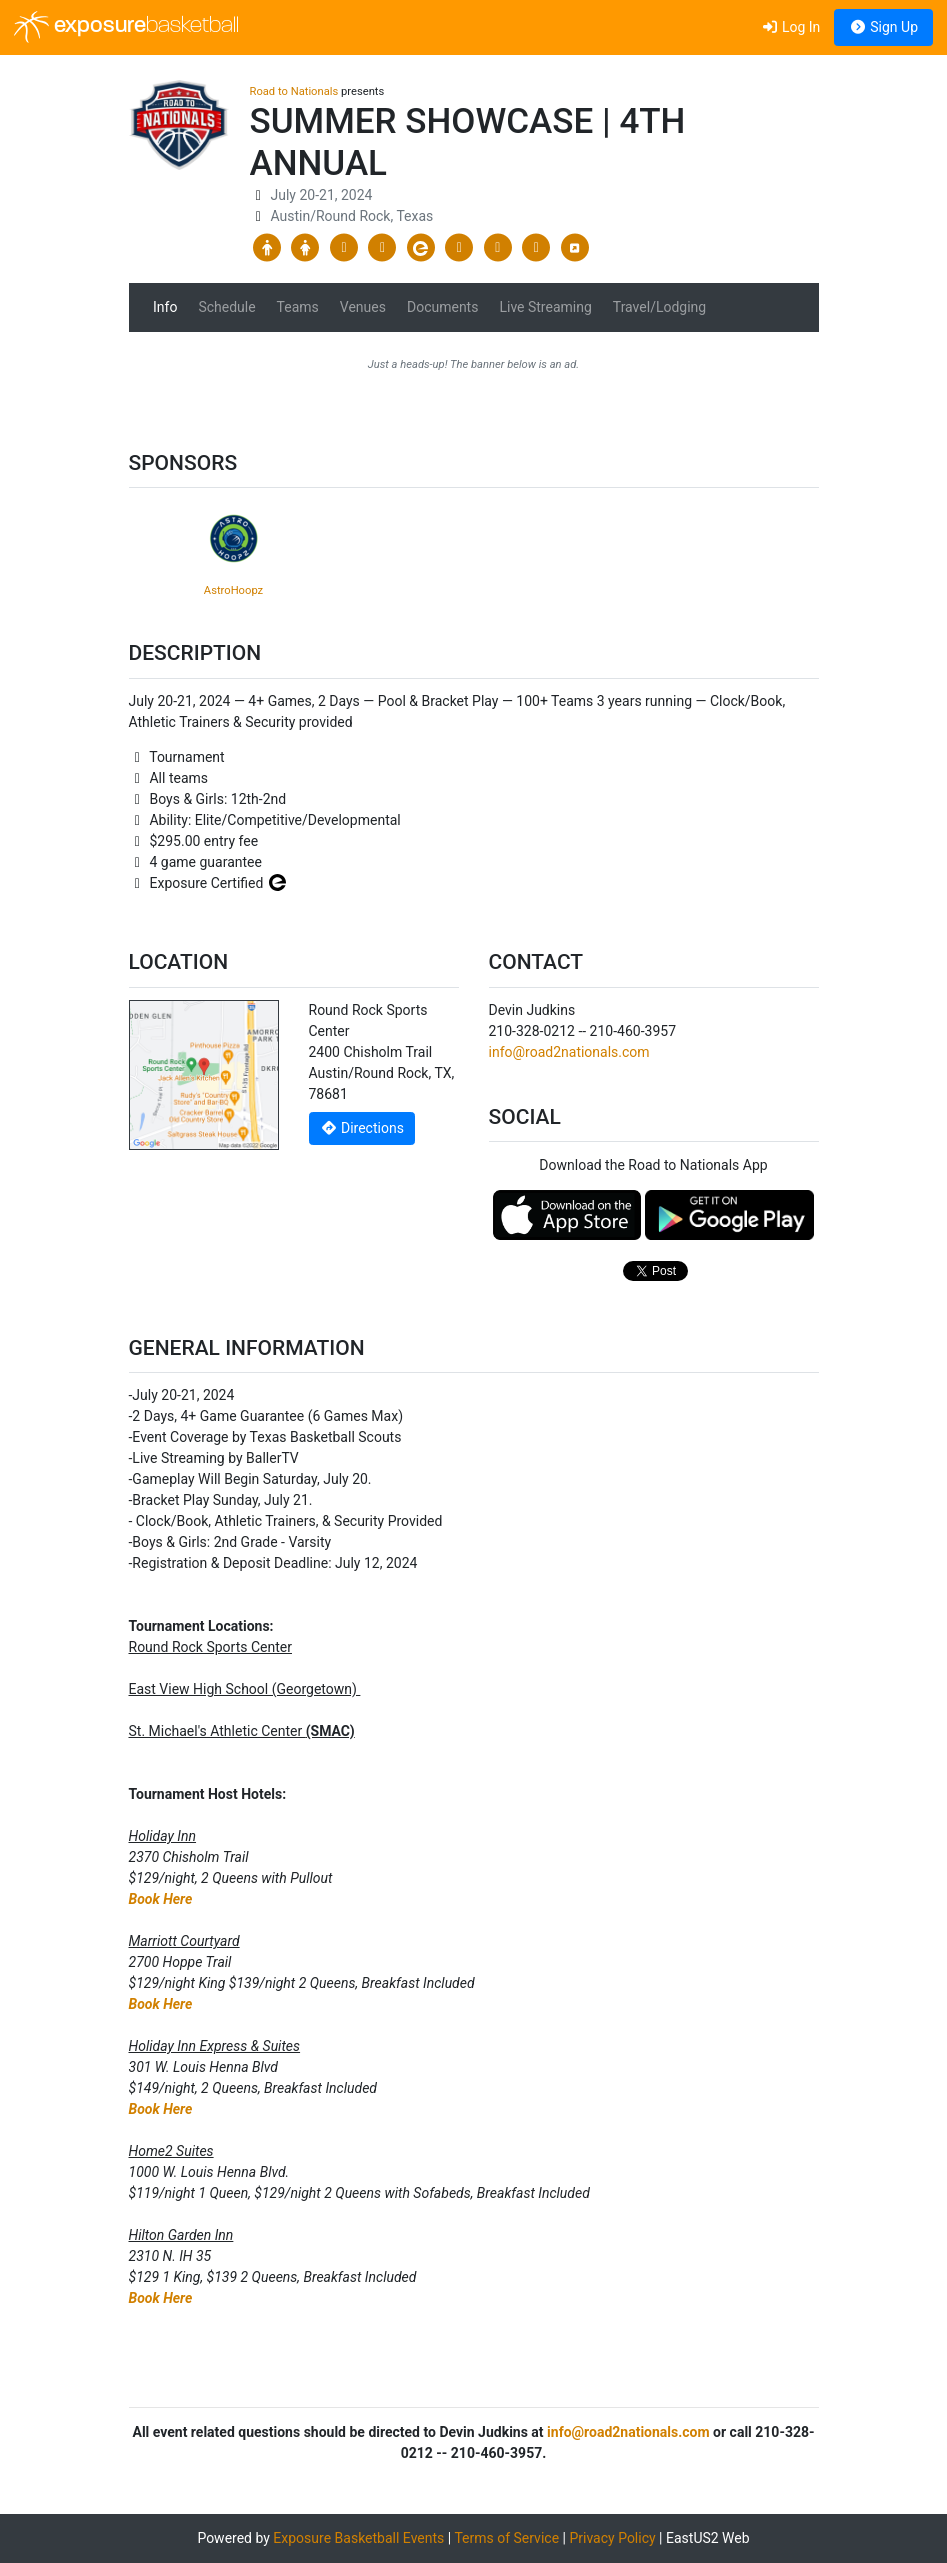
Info (165, 307)
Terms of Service (506, 2538)
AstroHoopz (233, 590)
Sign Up (883, 27)
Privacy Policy (612, 2538)
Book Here (161, 1899)
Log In (790, 27)
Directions (362, 1128)
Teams (298, 307)
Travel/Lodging (659, 307)
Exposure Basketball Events (358, 2538)
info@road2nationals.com (569, 1052)
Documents (442, 307)
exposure (126, 27)
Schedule (226, 307)
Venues (363, 307)
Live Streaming (545, 307)
